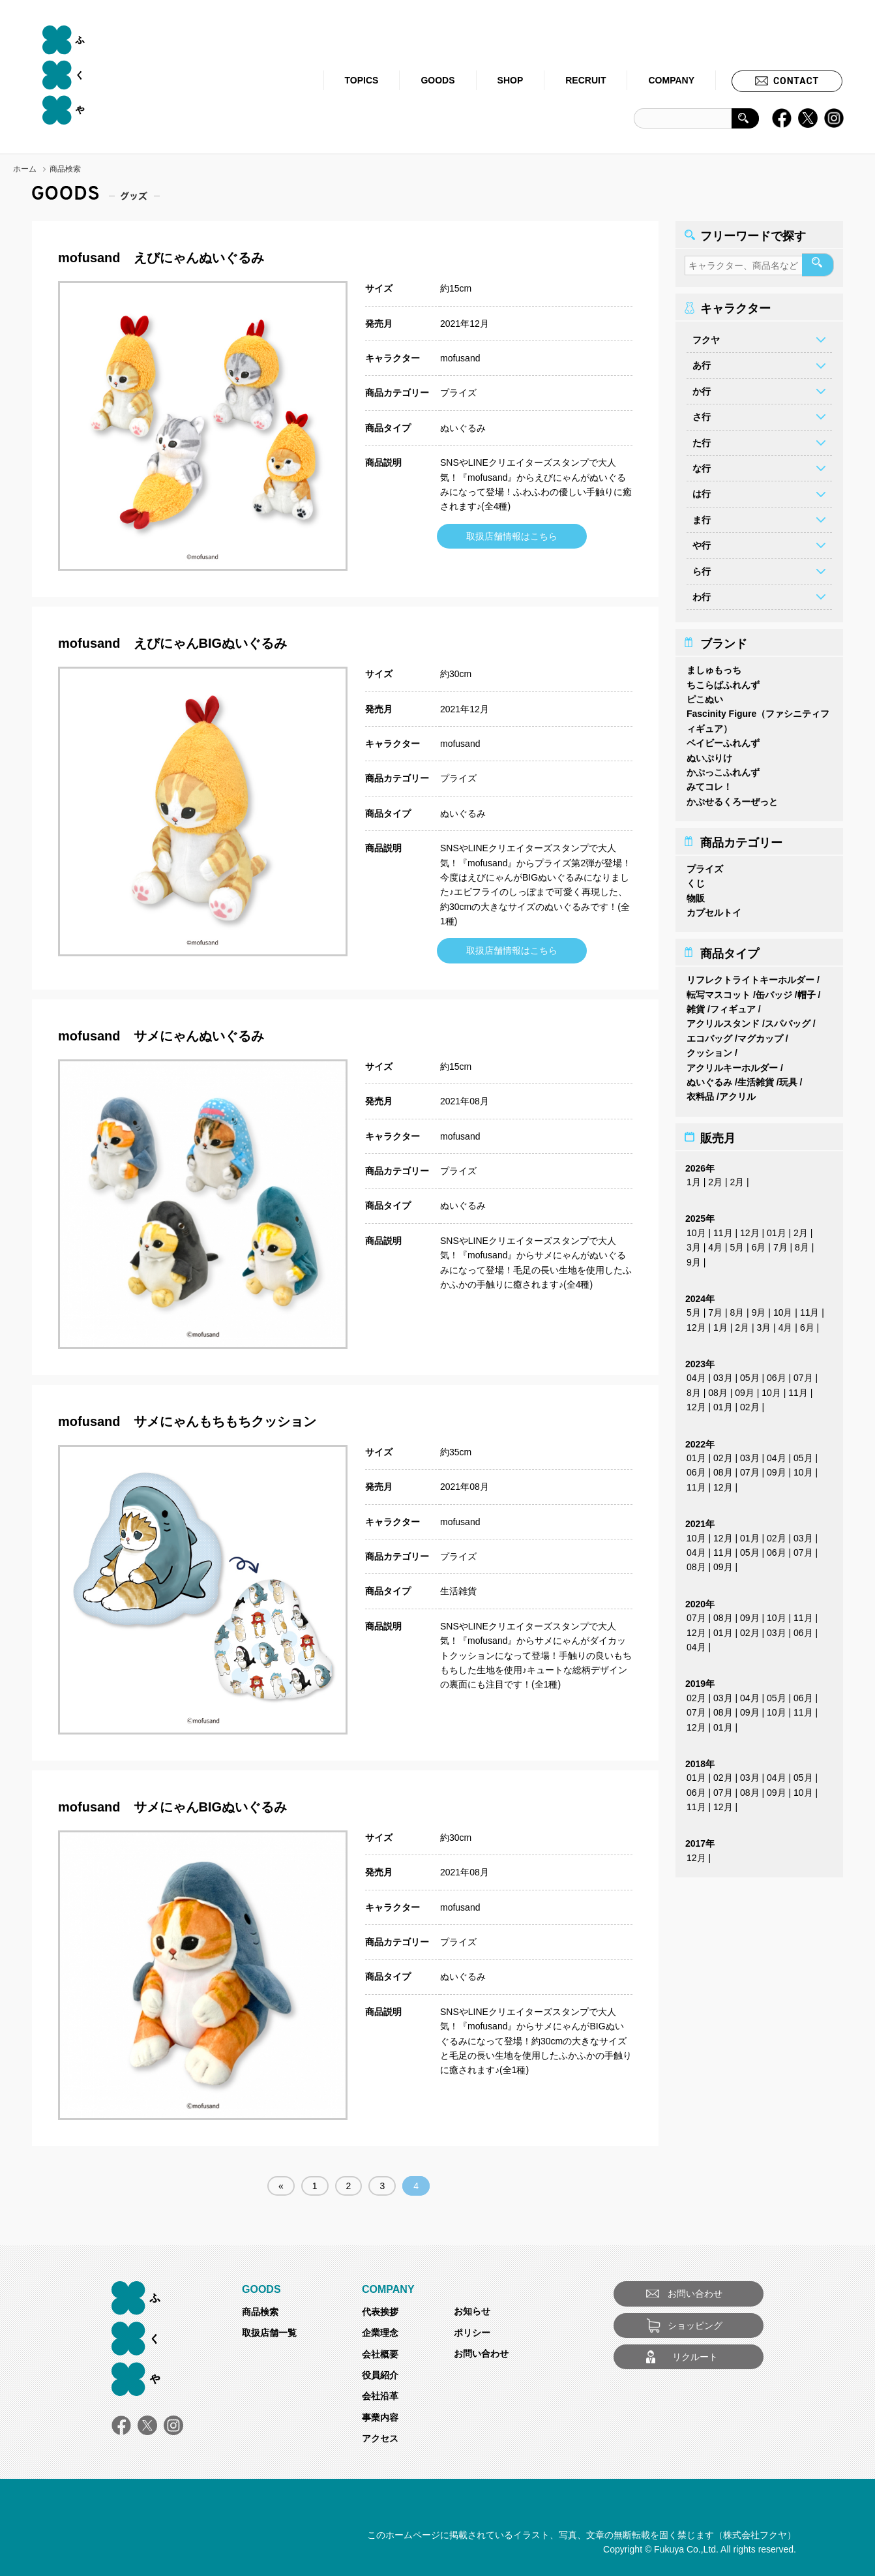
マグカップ (760, 1035)
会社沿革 (380, 2396)
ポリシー (472, 2332)
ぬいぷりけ (709, 754)
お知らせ (472, 2311)
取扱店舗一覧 (269, 2332)
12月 (750, 1229)
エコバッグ (709, 1035)
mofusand (460, 358)
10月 (696, 1229)
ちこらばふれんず (723, 681)
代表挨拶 (380, 2312)
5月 (737, 1244)
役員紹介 (380, 2375)
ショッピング (695, 2325)
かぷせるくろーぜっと (732, 798)
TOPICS (362, 80)
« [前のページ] (281, 2186)
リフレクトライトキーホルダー (750, 976)
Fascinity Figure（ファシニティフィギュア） (758, 717)
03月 (723, 1374)
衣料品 (700, 1093)
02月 (750, 1404)
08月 (718, 1389)
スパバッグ (787, 1020)
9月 (694, 1258)
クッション (709, 1049)
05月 (750, 1374)
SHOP (510, 80)
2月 (715, 1179)
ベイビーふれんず (723, 740)
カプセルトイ (714, 909)
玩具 (788, 1079)
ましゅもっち (714, 666)
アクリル (737, 1093)
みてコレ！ (709, 783)
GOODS (437, 80)
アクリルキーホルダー (732, 1064)
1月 (694, 1179)
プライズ (458, 392)
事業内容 (380, 2417)
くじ (696, 880)
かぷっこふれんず (723, 769)
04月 (696, 1374)
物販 (696, 894)
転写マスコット (718, 991)
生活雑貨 (458, 1591)
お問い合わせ (481, 2353)
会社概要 (380, 2354)
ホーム (25, 169)
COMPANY (671, 80)
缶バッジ (774, 991)
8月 (802, 1244)
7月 (780, 1244)
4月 (715, 1244)
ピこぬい (705, 696)
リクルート (695, 2357)
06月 (776, 1374)
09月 (744, 1389)
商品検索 (260, 2312)
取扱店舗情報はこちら (511, 536)
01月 (776, 1229)
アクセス (380, 2438)
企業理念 (380, 2332)
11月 (723, 1229)
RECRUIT (585, 80)
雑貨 (696, 1006)
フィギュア (733, 1006)
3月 (694, 1244)
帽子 (806, 991)
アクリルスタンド (723, 1020)
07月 (803, 1374)
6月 (759, 1244)
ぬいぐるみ (463, 428)
